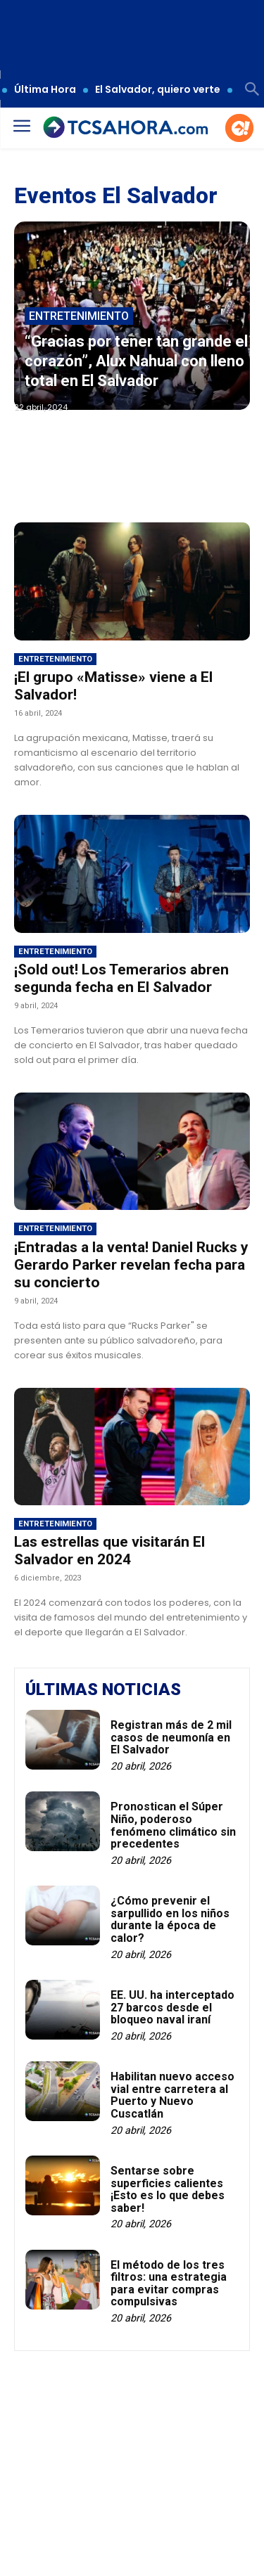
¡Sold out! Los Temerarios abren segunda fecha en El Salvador (121, 978)
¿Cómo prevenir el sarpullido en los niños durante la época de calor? (170, 1919)
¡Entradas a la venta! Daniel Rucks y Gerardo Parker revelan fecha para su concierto (131, 1265)
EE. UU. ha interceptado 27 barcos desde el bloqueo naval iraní (172, 2007)
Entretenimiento (79, 316)
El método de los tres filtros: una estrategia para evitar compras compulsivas (169, 2283)
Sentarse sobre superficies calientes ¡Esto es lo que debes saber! (168, 2189)
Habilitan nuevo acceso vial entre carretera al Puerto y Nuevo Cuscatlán (172, 2095)
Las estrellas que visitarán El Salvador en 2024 (109, 1550)
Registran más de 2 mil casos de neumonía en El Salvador (171, 1737)
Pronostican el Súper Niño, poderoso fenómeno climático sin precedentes (173, 1825)
